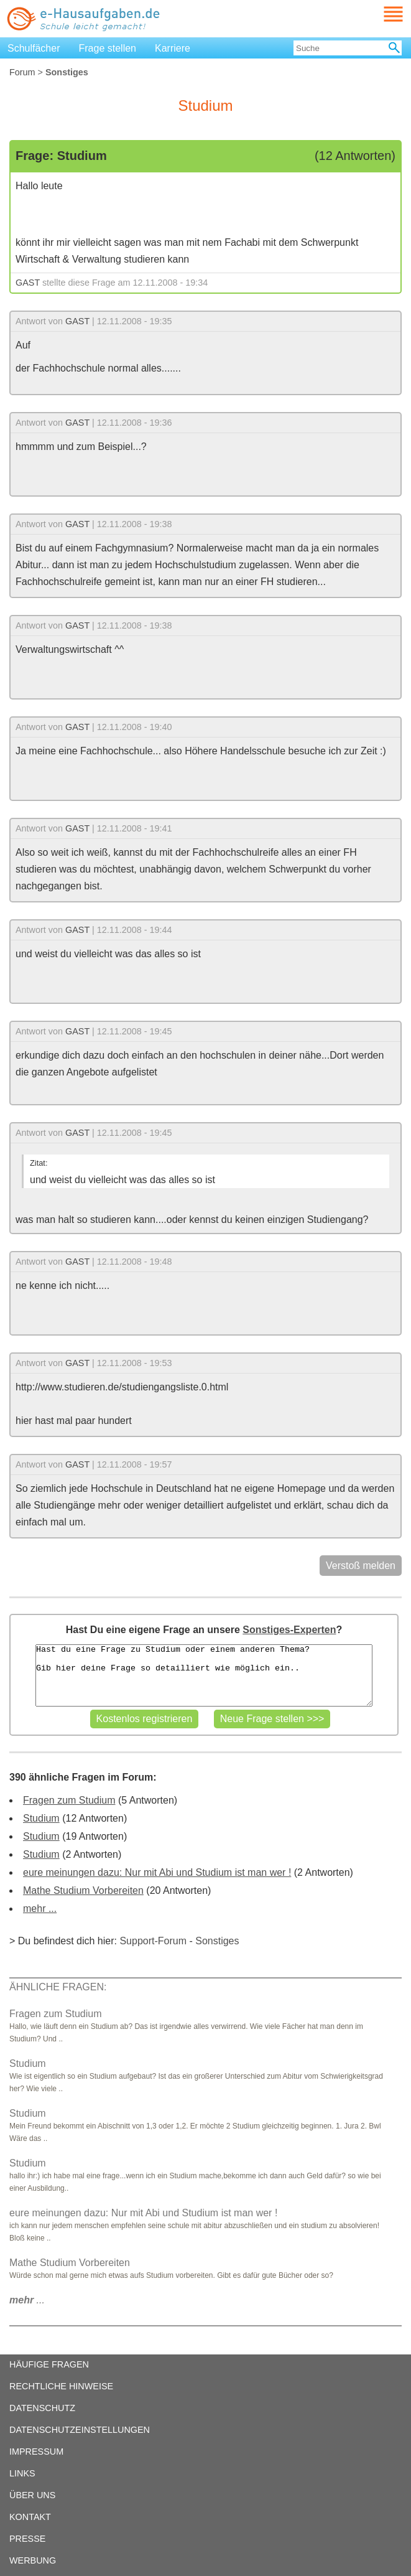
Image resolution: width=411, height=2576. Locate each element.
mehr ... (40, 1908)
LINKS (22, 2473)
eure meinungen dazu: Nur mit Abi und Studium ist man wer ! (157, 1872)
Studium (41, 1818)
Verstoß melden (360, 1565)
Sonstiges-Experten (289, 1629)
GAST (28, 283)
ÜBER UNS (32, 2495)
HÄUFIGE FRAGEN (49, 2364)
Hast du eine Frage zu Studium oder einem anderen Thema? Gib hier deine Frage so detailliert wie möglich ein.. (203, 1675)
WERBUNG (32, 2560)
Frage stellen (108, 48)
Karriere (172, 48)
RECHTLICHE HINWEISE (61, 2386)
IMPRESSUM (36, 2452)
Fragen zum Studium (69, 1800)
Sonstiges (217, 1941)
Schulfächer (33, 48)
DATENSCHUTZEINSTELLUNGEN (79, 2430)
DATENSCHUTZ (42, 2408)
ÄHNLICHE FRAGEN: (57, 1987)
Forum (22, 72)
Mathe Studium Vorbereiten (83, 1890)
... (27, 2300)
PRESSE (27, 2539)
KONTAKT (30, 2517)
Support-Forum (153, 1941)
